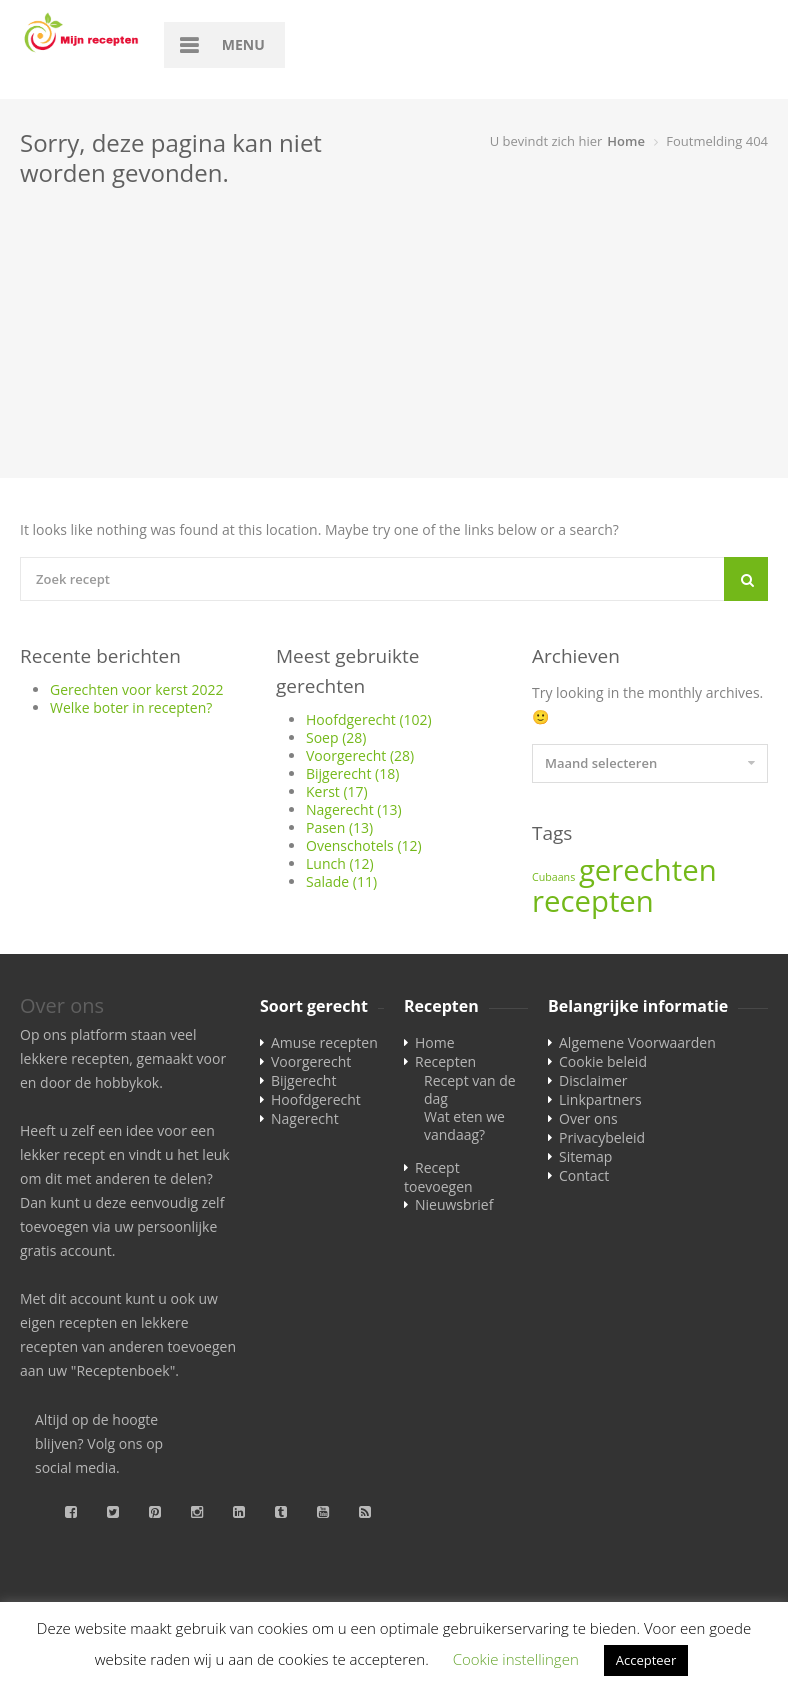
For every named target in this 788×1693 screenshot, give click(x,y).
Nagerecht (354, 809)
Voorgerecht (360, 755)
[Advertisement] (394, 338)
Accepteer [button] (646, 1660)
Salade (341, 881)
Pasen (339, 827)
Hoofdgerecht (369, 719)
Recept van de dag (470, 1089)
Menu (243, 44)
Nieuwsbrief (454, 1204)
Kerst (337, 791)
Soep (336, 737)
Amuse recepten (324, 1042)
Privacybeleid (602, 1137)
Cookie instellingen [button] (516, 1659)
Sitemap (585, 1156)
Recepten (445, 1061)
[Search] (746, 579)
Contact (584, 1175)
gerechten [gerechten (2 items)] (648, 870)
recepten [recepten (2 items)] (593, 901)
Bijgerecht (352, 773)
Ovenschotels (364, 845)
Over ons (588, 1118)
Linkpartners (600, 1099)
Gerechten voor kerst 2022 (136, 689)
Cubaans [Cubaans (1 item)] (553, 877)
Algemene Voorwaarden (637, 1042)
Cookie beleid (603, 1061)
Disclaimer (593, 1080)
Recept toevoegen (438, 1177)
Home (626, 141)
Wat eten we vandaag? (464, 1125)
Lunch (340, 863)
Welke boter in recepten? (131, 707)
